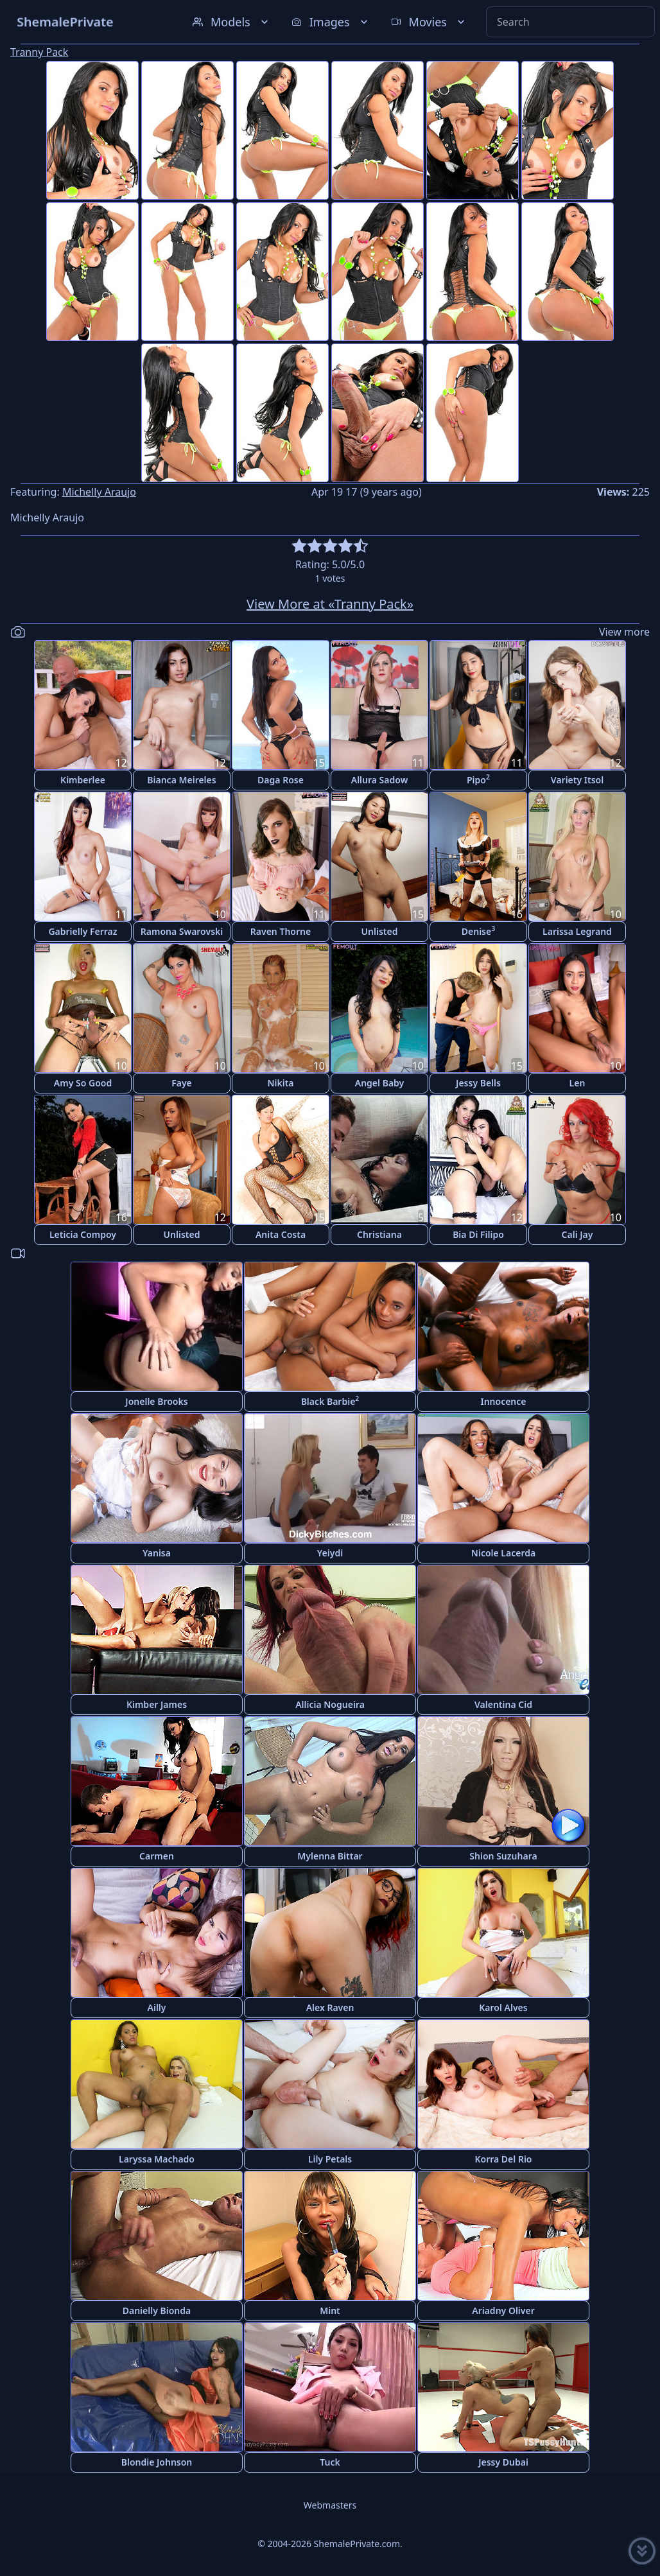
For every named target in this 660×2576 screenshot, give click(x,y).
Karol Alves (503, 2007)
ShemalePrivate (65, 21)
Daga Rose (280, 780)
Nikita (280, 1083)
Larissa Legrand (577, 931)
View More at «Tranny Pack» (330, 604)
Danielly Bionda (157, 2310)
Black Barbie (330, 1400)
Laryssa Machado (157, 2159)
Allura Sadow (379, 780)
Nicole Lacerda (503, 1553)
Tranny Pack (39, 52)
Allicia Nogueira (330, 1704)
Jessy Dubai (503, 2462)
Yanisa (157, 1553)
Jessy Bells (478, 1083)
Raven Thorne (280, 931)
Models (232, 22)
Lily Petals (330, 2159)
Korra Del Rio (503, 2159)
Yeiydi (330, 1553)
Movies (429, 22)
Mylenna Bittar (329, 1856)
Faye (181, 1083)
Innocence (503, 1401)
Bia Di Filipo (478, 1234)
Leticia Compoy (82, 1234)
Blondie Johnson (157, 2462)
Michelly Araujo (99, 492)
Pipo (478, 779)
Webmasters (330, 2505)
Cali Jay (577, 1234)
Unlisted (379, 931)
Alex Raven (330, 2007)
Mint (330, 2310)
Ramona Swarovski (182, 931)
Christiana (379, 1234)
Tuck (330, 2462)
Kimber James (156, 1704)
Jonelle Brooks (156, 1401)
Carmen (156, 1856)
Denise (478, 930)
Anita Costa (281, 1234)
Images (330, 22)
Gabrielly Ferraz (82, 931)
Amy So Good (83, 1083)
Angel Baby (379, 1083)
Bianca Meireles (181, 780)
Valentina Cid (503, 1704)
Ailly (157, 2007)
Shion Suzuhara (503, 1856)
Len (577, 1083)
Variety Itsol (577, 780)
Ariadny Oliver (503, 2310)
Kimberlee (82, 780)
